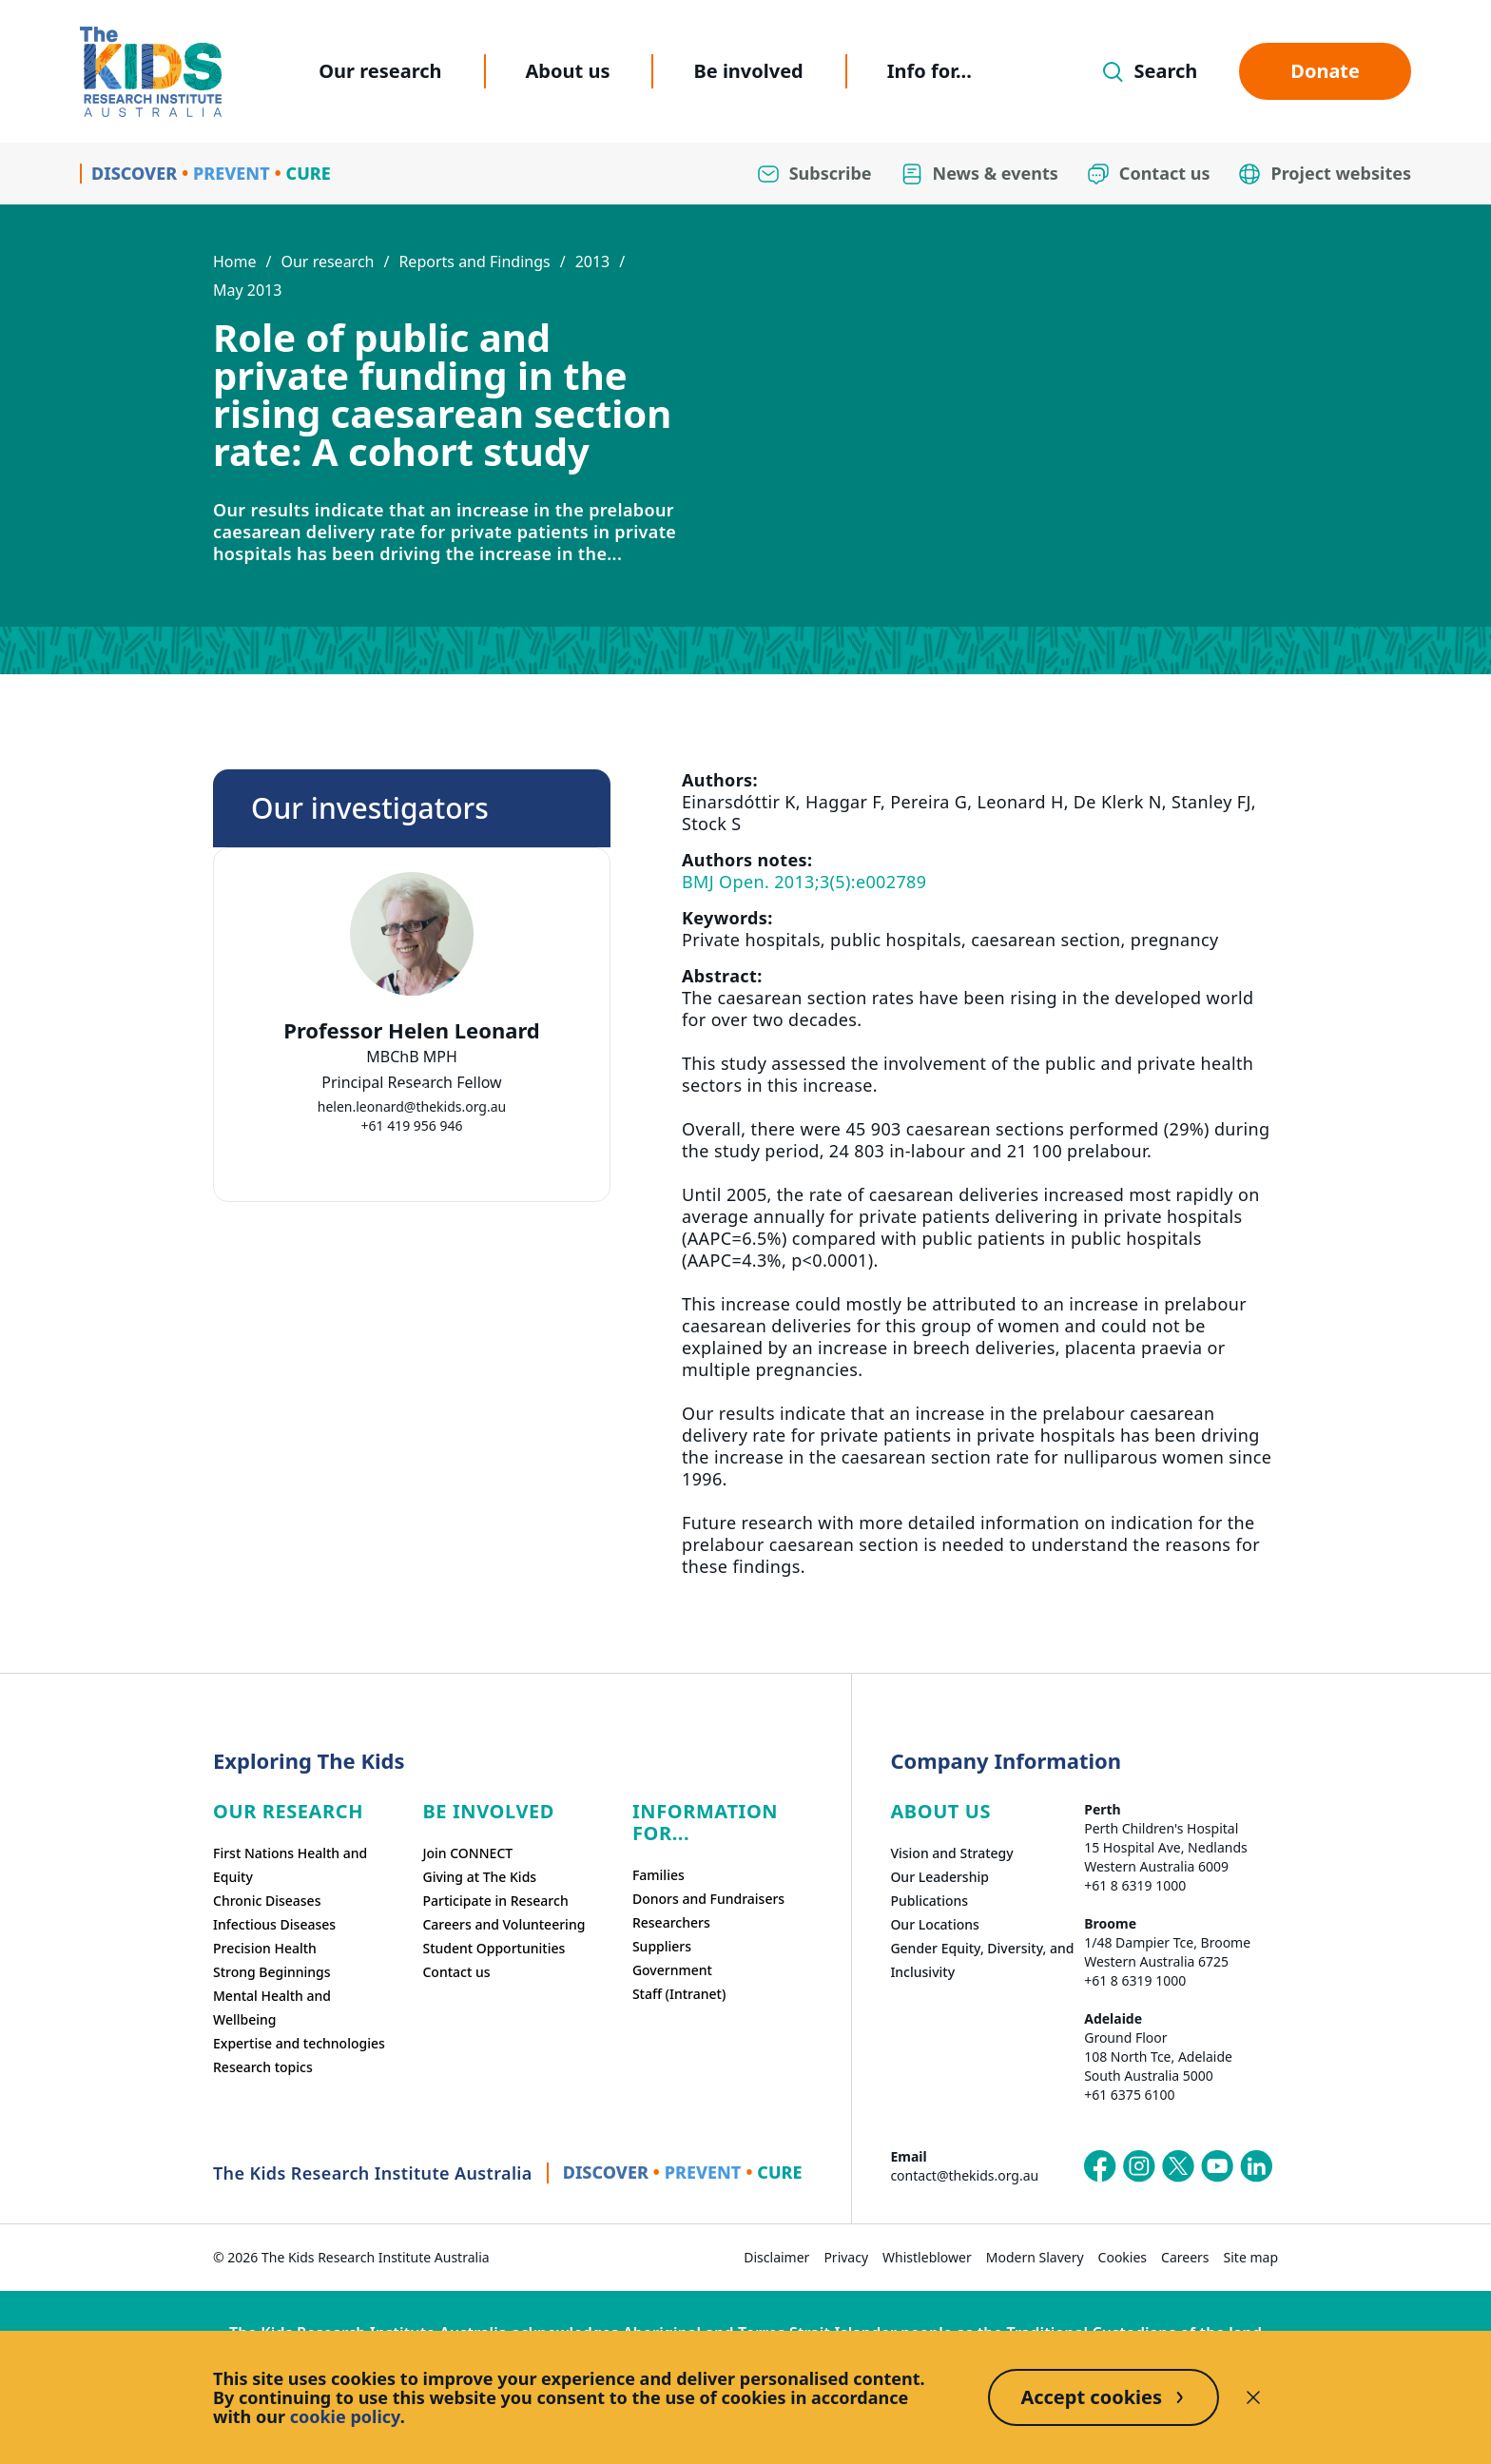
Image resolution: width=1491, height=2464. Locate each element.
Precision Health (265, 1948)
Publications (929, 1901)
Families (658, 1875)
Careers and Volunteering (503, 1924)
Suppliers (661, 1946)
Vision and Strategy (951, 1853)
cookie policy (345, 2416)
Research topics (263, 2067)
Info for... (929, 71)
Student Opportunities (493, 1948)
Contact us (456, 1972)
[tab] (402, 1091)
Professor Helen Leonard (411, 1030)
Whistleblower (927, 2257)
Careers (1185, 2257)
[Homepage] (151, 72)
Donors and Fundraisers (708, 1899)
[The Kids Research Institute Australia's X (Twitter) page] (1178, 2166)
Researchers (671, 1922)
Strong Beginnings (272, 1972)
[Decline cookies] (1253, 2397)
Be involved (748, 71)
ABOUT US (940, 1811)
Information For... (705, 1822)
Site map (1251, 2257)
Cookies (1122, 2257)
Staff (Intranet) (679, 1994)
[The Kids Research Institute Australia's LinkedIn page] (1256, 2166)
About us (568, 71)
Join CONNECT (467, 1853)
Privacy (845, 2257)
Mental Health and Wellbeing (272, 2007)
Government (672, 1970)
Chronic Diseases (266, 1901)
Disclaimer (776, 2257)
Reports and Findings (474, 261)
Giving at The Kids (479, 1877)
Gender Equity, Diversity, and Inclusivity (982, 1960)
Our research (380, 71)
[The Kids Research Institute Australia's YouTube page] (1217, 2166)
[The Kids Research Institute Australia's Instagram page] (1139, 2166)
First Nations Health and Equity (290, 1865)
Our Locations (934, 1924)
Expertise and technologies (299, 2043)
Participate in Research (495, 1901)
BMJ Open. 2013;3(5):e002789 (804, 881)
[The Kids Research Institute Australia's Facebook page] (1100, 2166)
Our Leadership (939, 1877)
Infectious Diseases (274, 1924)
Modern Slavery (1035, 2257)
